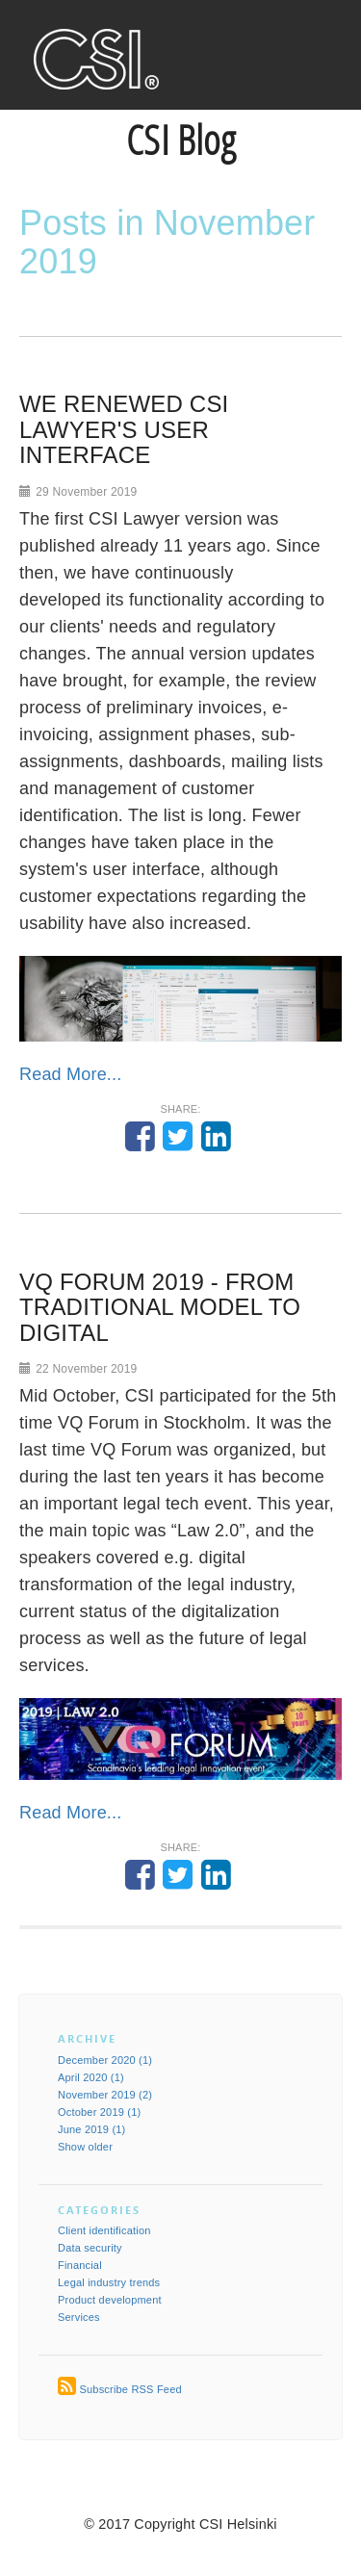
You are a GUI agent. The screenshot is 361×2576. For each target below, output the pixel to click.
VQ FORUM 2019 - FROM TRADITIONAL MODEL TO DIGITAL (159, 1307)
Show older (85, 2146)
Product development (110, 2300)
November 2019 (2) (105, 2094)
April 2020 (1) (91, 2077)
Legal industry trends (109, 2282)
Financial (80, 2265)
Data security (90, 2248)
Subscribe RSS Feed (130, 2389)
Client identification (104, 2230)
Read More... (70, 1074)
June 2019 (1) (91, 2129)
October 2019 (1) (99, 2112)
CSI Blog (180, 139)
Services (79, 2317)
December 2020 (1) (105, 2060)
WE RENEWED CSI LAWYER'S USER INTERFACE (123, 429)
